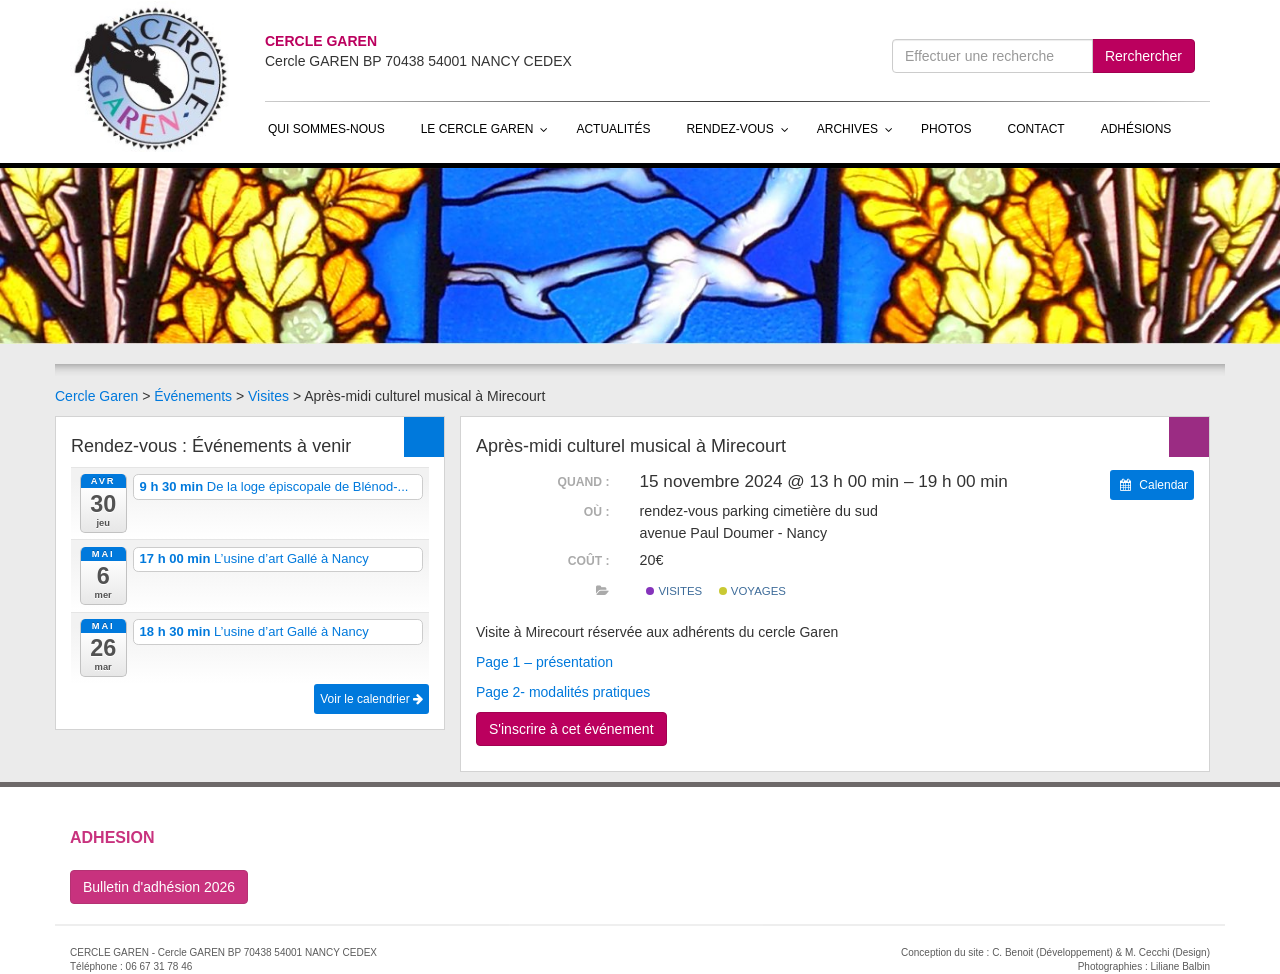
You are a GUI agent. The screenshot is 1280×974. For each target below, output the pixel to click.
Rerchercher (1143, 56)
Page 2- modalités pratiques (563, 692)
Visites (268, 396)
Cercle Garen (96, 396)
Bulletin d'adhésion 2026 (159, 887)
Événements (193, 396)
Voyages (752, 591)
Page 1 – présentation (544, 662)
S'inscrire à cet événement (571, 729)
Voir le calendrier (371, 699)
